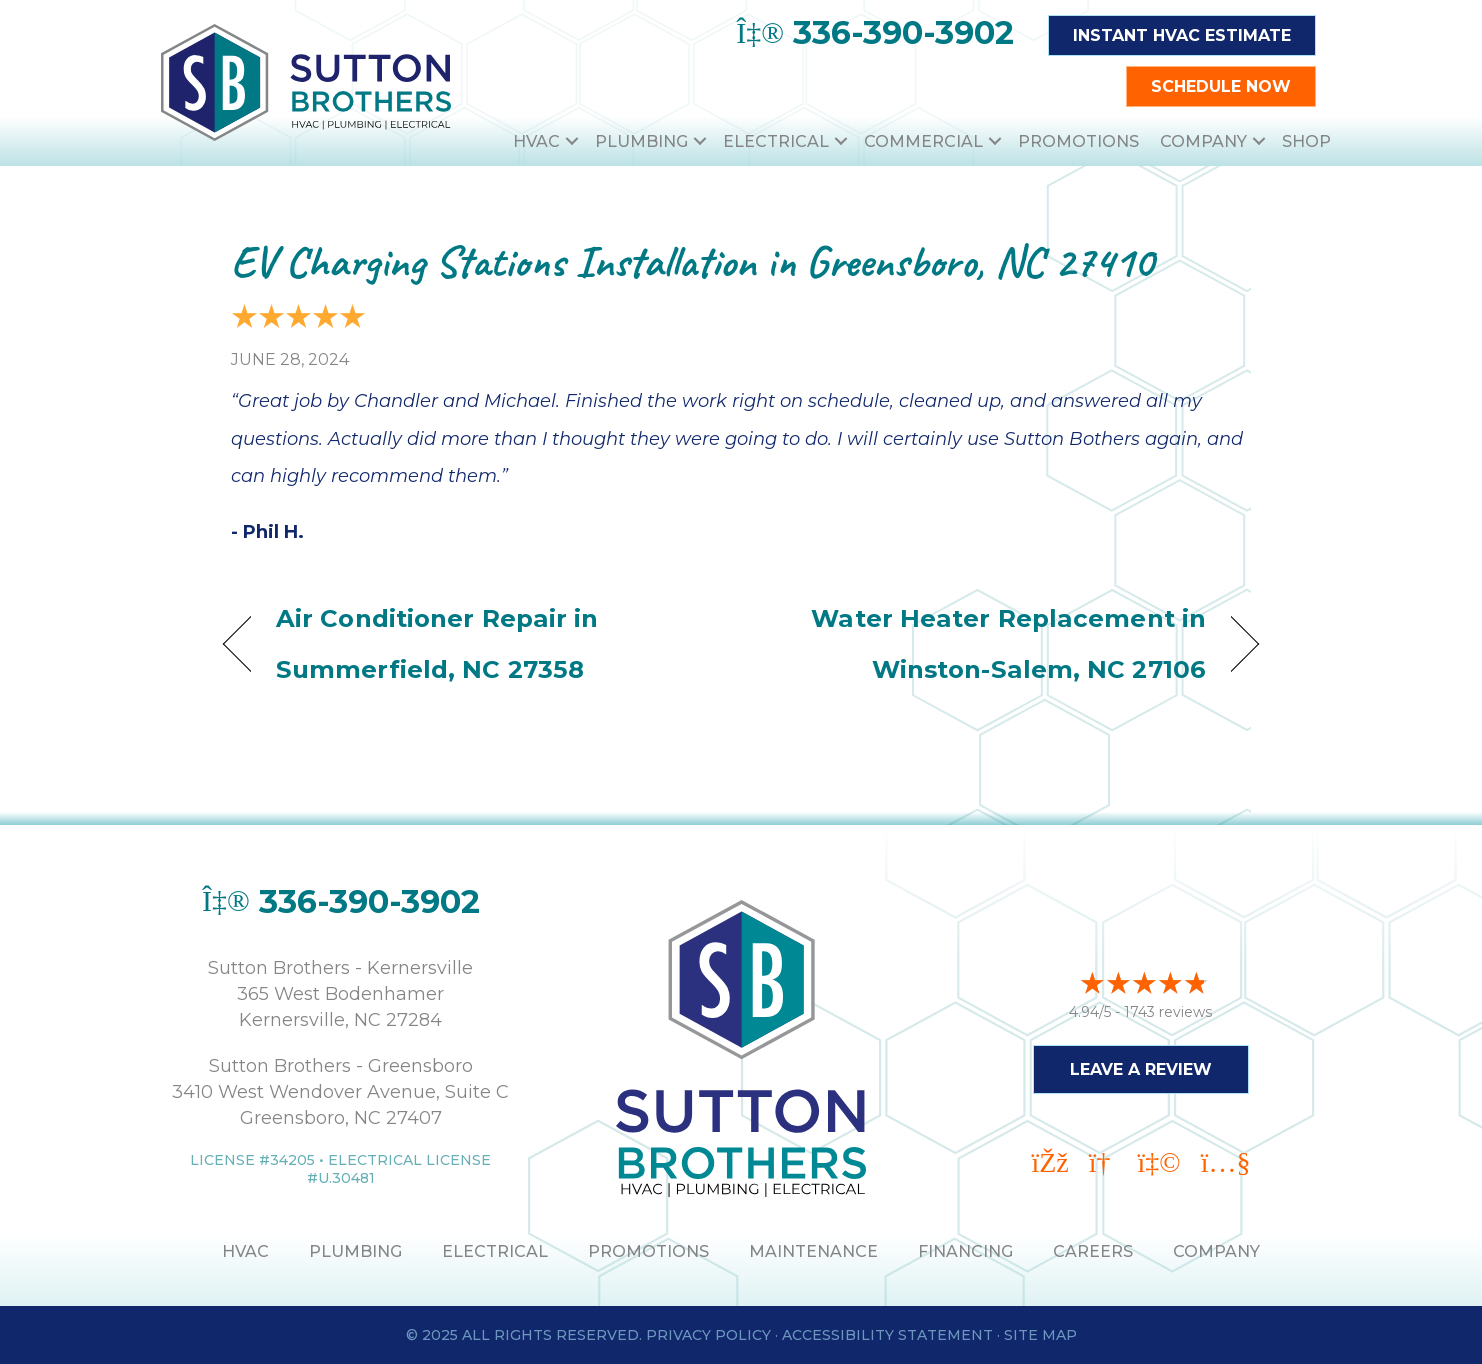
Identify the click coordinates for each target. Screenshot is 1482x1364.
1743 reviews (1168, 1011)
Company (1203, 141)
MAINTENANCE (813, 1251)
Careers (1093, 1251)
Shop (1306, 141)
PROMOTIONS (648, 1251)
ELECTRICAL (495, 1251)
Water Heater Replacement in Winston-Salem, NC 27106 (989, 643)
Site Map (1040, 1335)
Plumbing (641, 141)
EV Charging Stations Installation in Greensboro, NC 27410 (692, 261)
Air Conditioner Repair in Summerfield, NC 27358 (437, 643)
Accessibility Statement (887, 1335)
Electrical (776, 141)
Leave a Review (1141, 1068)
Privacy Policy (708, 1335)
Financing (965, 1251)
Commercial (923, 141)
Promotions (1078, 141)
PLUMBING (355, 1251)
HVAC (536, 141)
